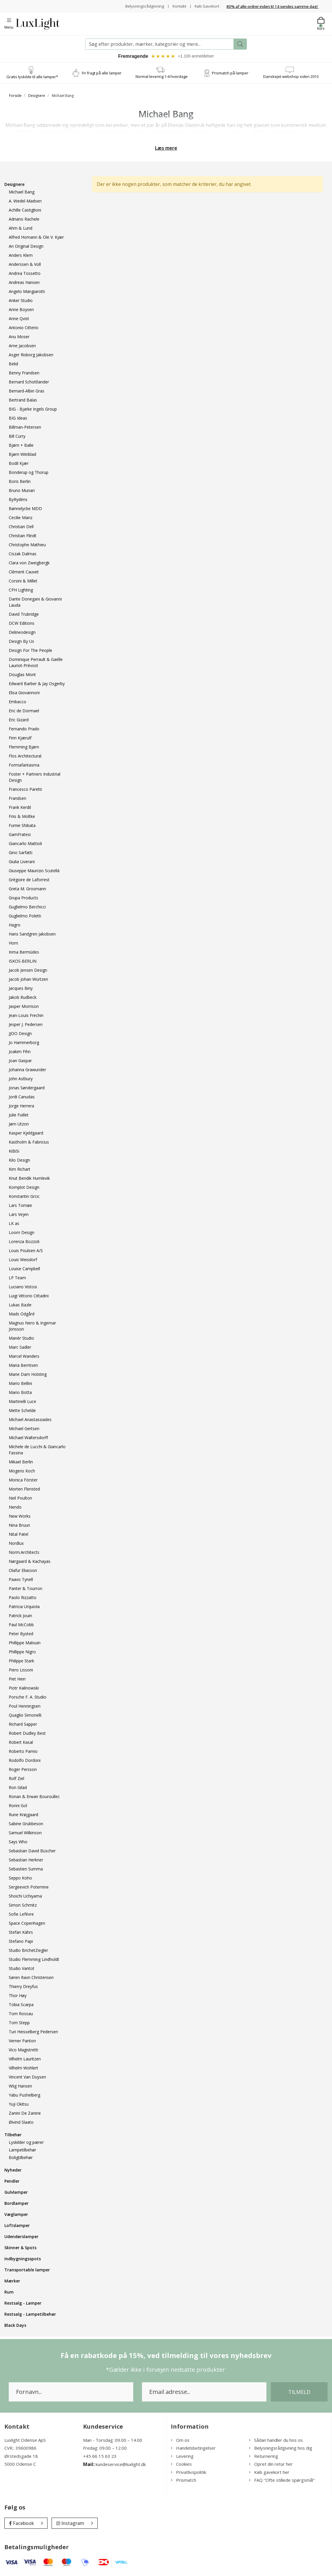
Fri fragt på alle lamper (102, 73)
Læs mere (166, 149)
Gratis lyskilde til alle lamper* (32, 77)
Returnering (263, 2457)
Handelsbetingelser (193, 2449)
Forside (15, 96)
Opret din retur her (271, 2465)
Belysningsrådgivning (141, 6)
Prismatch (183, 2481)
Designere (36, 96)
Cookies (181, 2465)
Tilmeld (299, 2392)
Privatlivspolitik (188, 2473)
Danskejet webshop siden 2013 (291, 77)
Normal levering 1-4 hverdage (162, 77)
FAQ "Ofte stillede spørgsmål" (282, 2481)
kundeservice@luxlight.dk (121, 2465)
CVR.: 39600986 (20, 2449)
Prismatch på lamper (230, 73)
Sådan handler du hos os (276, 2441)
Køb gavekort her (269, 2473)
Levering (182, 2457)
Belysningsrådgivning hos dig (280, 2449)
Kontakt (177, 6)
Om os (180, 2441)
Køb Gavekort (206, 6)
